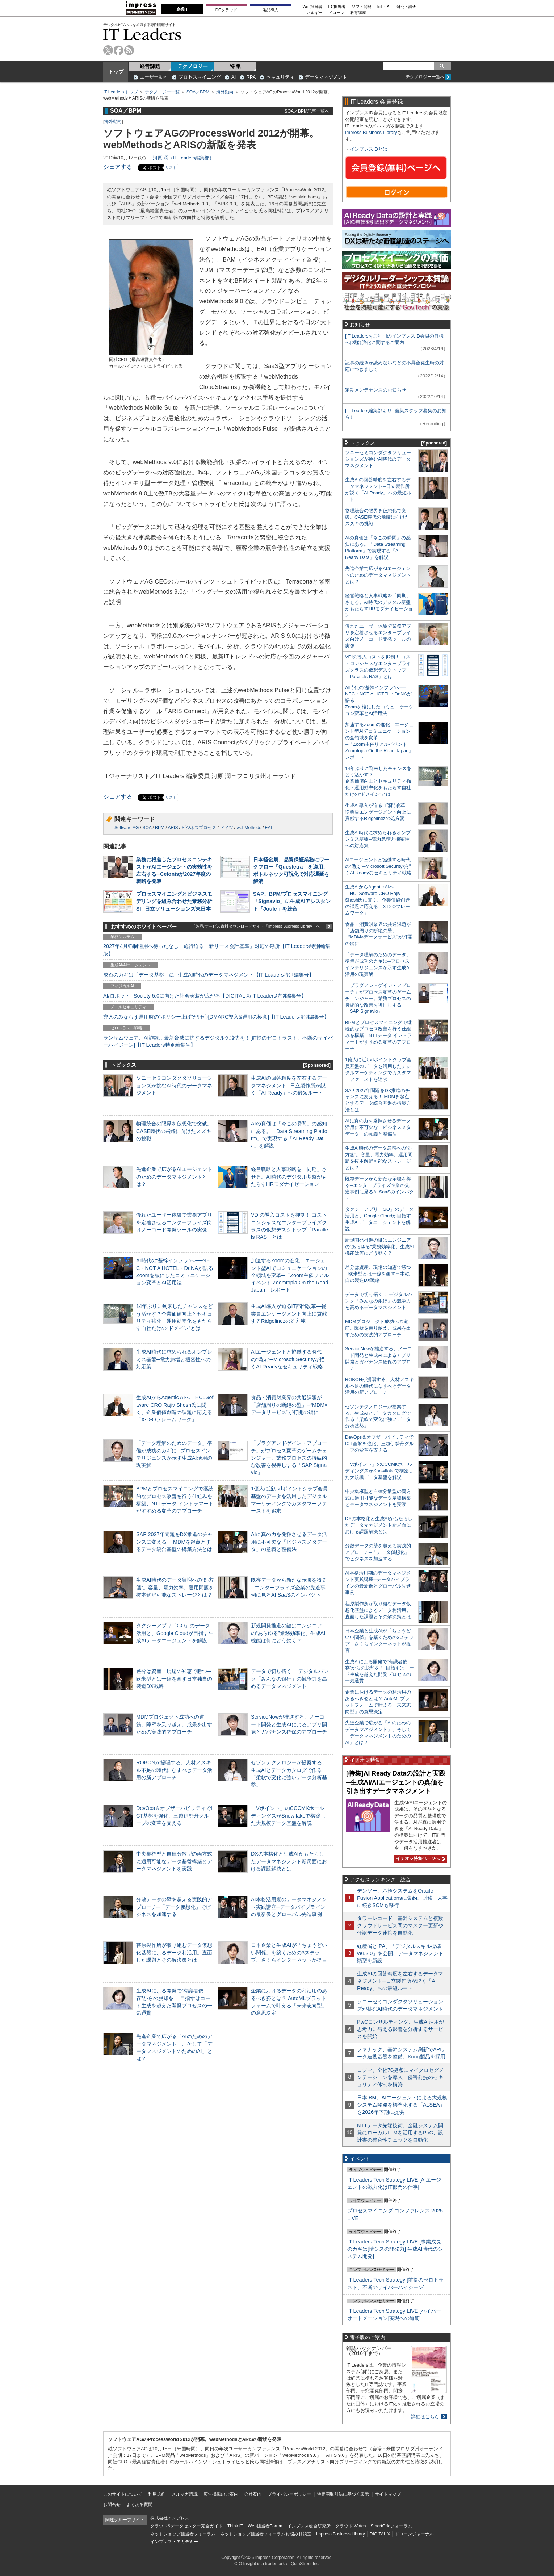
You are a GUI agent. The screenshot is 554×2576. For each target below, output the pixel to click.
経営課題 (150, 66)
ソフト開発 (362, 7)
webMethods (249, 827)
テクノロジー (192, 66)
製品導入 (270, 10)
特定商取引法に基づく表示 (343, 2494)
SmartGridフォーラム (391, 2526)
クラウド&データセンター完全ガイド (186, 2526)
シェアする (117, 167)
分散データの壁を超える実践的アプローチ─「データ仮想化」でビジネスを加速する (174, 1907)
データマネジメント (326, 77)
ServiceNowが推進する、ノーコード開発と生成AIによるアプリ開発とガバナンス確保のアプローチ (289, 1724)
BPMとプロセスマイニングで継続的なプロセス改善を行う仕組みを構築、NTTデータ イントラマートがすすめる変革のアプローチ (378, 1035)
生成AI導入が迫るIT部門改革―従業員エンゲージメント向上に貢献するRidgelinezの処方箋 (289, 1313)
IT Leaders (142, 34)
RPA (251, 77)
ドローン (336, 13)
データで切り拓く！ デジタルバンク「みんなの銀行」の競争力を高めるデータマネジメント (289, 1678)
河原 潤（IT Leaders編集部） (183, 157)
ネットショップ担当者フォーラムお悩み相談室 (265, 2534)
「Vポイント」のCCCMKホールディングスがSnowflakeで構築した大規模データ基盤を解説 (288, 1815)
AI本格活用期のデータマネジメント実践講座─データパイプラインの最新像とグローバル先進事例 (289, 1907)
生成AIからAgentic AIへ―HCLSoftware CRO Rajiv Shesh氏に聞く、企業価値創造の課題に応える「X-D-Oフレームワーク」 (377, 900)
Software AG (126, 827)
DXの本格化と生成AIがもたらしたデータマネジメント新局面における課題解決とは (289, 1861)
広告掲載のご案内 (220, 2494)
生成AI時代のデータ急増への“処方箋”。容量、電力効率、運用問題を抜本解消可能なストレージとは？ (175, 1587)
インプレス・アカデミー (174, 2541)
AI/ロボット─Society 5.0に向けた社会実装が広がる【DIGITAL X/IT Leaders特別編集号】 (204, 996)
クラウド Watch (350, 2526)
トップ (115, 72)
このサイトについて (122, 2494)
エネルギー (313, 13)
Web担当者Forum (265, 2526)
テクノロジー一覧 (162, 92)
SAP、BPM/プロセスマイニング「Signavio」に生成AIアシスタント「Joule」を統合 (292, 901)
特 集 (235, 66)
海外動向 (225, 92)
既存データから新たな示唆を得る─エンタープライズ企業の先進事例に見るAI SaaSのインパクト (289, 1587)
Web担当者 (313, 7)
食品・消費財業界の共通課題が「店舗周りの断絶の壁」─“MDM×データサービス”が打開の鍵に (289, 1404)
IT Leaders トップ (120, 92)
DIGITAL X (380, 2534)
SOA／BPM (197, 92)
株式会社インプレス (169, 2518)
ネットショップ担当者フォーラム (182, 2534)
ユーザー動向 (154, 77)
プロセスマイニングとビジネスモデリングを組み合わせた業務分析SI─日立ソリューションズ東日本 (174, 901)
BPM (159, 827)
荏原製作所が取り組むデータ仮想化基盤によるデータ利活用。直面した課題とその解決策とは (174, 1952)
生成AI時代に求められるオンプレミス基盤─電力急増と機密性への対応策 (174, 1359)
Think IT (235, 2526)
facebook (118, 50)
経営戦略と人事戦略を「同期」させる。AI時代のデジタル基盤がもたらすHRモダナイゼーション (289, 1176)
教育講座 (358, 13)
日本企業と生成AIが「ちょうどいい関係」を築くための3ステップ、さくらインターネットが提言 (289, 1952)
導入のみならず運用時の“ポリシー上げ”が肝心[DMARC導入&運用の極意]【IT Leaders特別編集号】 (216, 1017)
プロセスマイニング (200, 77)
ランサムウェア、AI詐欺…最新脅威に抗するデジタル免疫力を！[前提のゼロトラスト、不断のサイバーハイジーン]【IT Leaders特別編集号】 (218, 1041)
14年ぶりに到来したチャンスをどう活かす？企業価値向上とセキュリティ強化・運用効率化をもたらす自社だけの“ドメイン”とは (378, 781)
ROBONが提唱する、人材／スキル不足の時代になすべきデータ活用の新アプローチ (174, 1770)
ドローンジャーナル (414, 2534)
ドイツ (226, 827)
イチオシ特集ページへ (419, 1858)
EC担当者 (337, 7)
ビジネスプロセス (198, 827)
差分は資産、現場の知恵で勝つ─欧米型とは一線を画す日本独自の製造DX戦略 (174, 1678)
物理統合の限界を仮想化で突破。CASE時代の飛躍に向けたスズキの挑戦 (174, 1131)
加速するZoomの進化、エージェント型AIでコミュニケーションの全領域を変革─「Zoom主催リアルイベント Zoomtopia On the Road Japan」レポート (290, 1275)
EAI (268, 827)
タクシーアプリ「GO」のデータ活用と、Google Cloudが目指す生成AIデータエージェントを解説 (175, 1633)
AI (233, 77)
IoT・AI (384, 7)
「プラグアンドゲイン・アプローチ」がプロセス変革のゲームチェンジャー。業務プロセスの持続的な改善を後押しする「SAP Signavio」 (289, 1457)
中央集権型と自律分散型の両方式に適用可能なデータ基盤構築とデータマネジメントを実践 (174, 1861)
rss (129, 50)
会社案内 (252, 2494)
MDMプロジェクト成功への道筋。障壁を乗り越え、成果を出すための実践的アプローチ (174, 1724)
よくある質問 (139, 2504)
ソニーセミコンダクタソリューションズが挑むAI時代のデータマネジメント (174, 1085)
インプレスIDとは (368, 149)
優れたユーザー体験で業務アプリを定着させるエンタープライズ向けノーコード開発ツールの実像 (174, 1222)
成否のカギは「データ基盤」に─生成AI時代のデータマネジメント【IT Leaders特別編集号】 (208, 975)
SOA (146, 827)
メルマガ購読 (185, 2494)
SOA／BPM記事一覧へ (307, 111)
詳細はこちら (425, 2417)
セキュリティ (280, 77)
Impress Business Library (371, 132)
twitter (108, 50)
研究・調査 (406, 7)
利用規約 (156, 2494)
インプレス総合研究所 (309, 2526)
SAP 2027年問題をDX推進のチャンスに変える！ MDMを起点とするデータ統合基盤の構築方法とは (174, 1541)
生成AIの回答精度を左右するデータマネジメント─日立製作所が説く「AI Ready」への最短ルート (289, 1085)
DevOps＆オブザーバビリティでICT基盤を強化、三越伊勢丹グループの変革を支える (174, 1815)
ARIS (173, 827)
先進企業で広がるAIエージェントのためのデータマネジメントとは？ (174, 1176)
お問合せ (112, 2504)
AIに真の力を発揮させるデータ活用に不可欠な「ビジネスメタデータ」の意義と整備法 (289, 1541)
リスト (170, 168)
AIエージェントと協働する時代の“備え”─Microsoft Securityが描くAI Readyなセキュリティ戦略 (288, 1359)
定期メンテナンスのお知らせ (375, 390)
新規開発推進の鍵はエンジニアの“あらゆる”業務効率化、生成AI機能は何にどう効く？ (288, 1633)
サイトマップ (388, 2494)
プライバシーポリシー (289, 2494)
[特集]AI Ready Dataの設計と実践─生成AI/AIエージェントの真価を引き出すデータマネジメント (395, 1782)
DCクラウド (226, 10)
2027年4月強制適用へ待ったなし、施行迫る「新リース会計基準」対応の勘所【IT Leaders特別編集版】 (216, 949)
